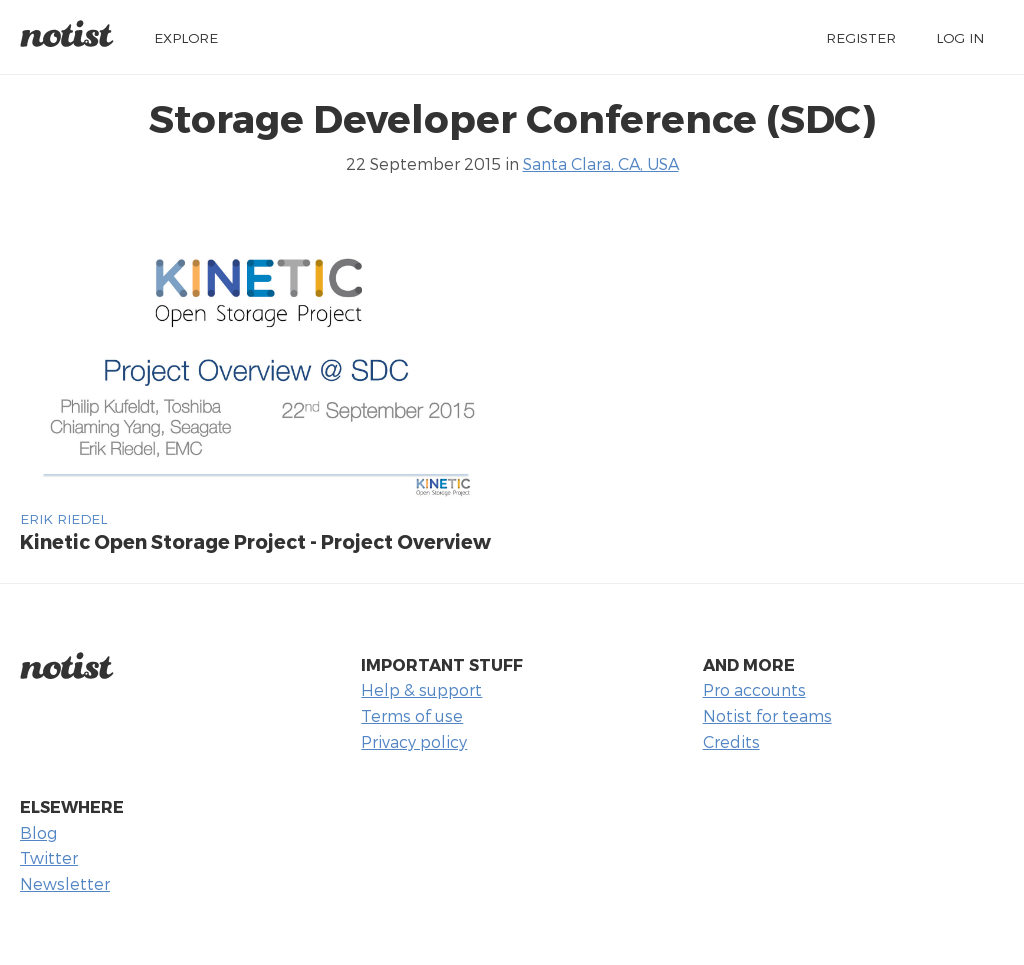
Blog (38, 832)
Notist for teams (767, 715)
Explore (186, 37)
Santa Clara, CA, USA (601, 163)
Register (861, 37)
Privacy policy (414, 741)
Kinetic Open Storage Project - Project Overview (255, 541)
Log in (960, 37)
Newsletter (65, 883)
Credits (731, 741)
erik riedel (63, 518)
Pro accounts (754, 689)
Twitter (49, 857)
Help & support (421, 689)
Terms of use (412, 715)
